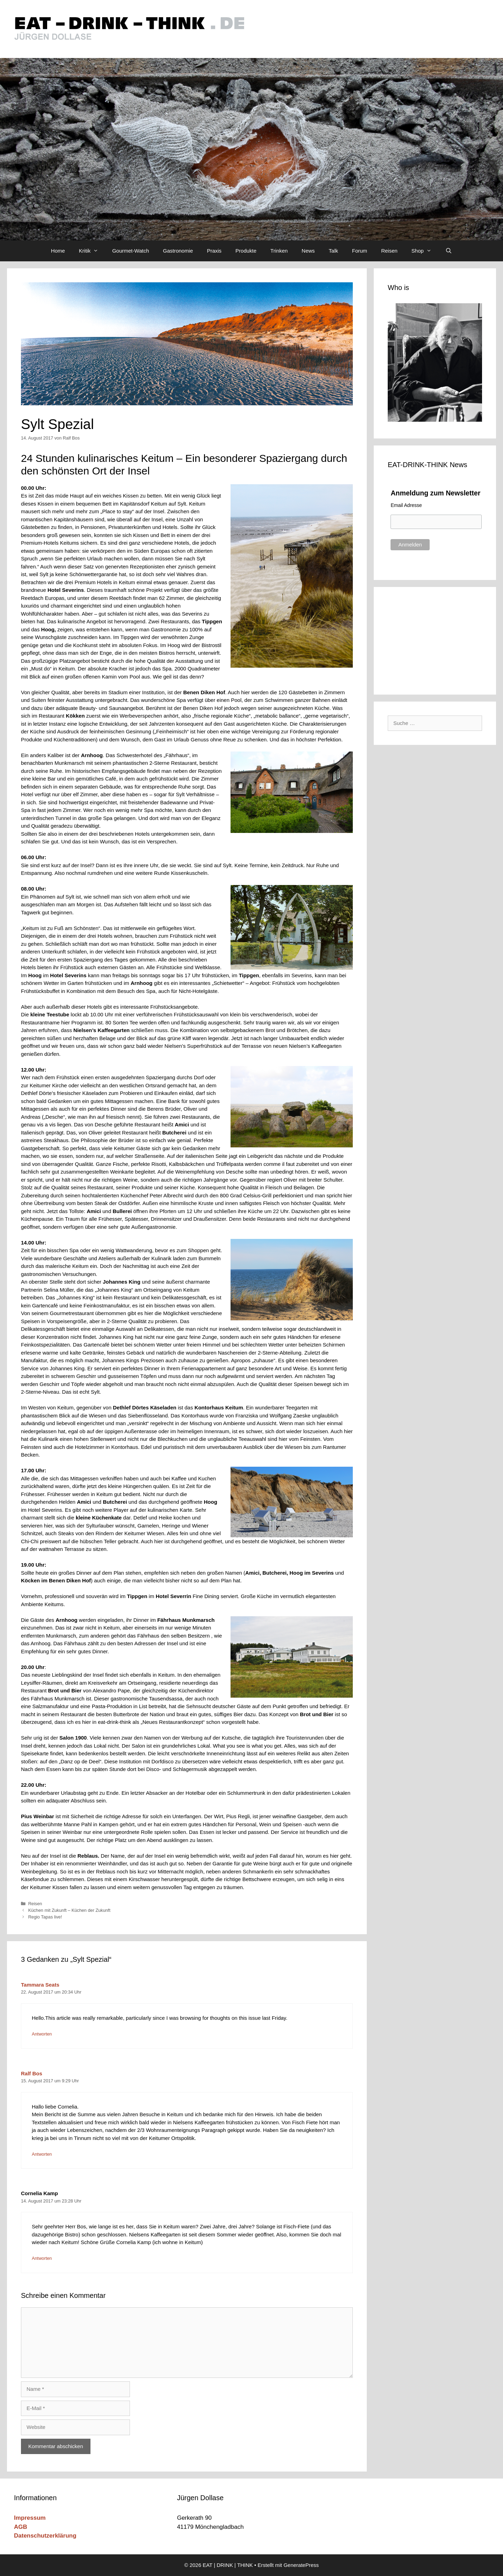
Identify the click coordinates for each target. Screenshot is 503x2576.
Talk (333, 251)
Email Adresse (406, 505)
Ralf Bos (31, 2073)
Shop (424, 250)
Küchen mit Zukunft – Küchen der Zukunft (69, 1910)
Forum (359, 251)
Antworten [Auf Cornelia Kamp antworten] (42, 2258)
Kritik (92, 250)
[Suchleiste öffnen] (448, 250)
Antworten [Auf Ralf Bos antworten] (42, 2154)
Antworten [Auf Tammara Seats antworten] (42, 2034)
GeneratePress (301, 2565)
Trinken (278, 251)
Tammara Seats (40, 1985)
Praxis (214, 251)
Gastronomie (178, 251)
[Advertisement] (434, 639)
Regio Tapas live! (45, 1917)
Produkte (245, 251)
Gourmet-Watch (130, 251)
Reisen (389, 251)
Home (58, 251)
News (308, 251)
